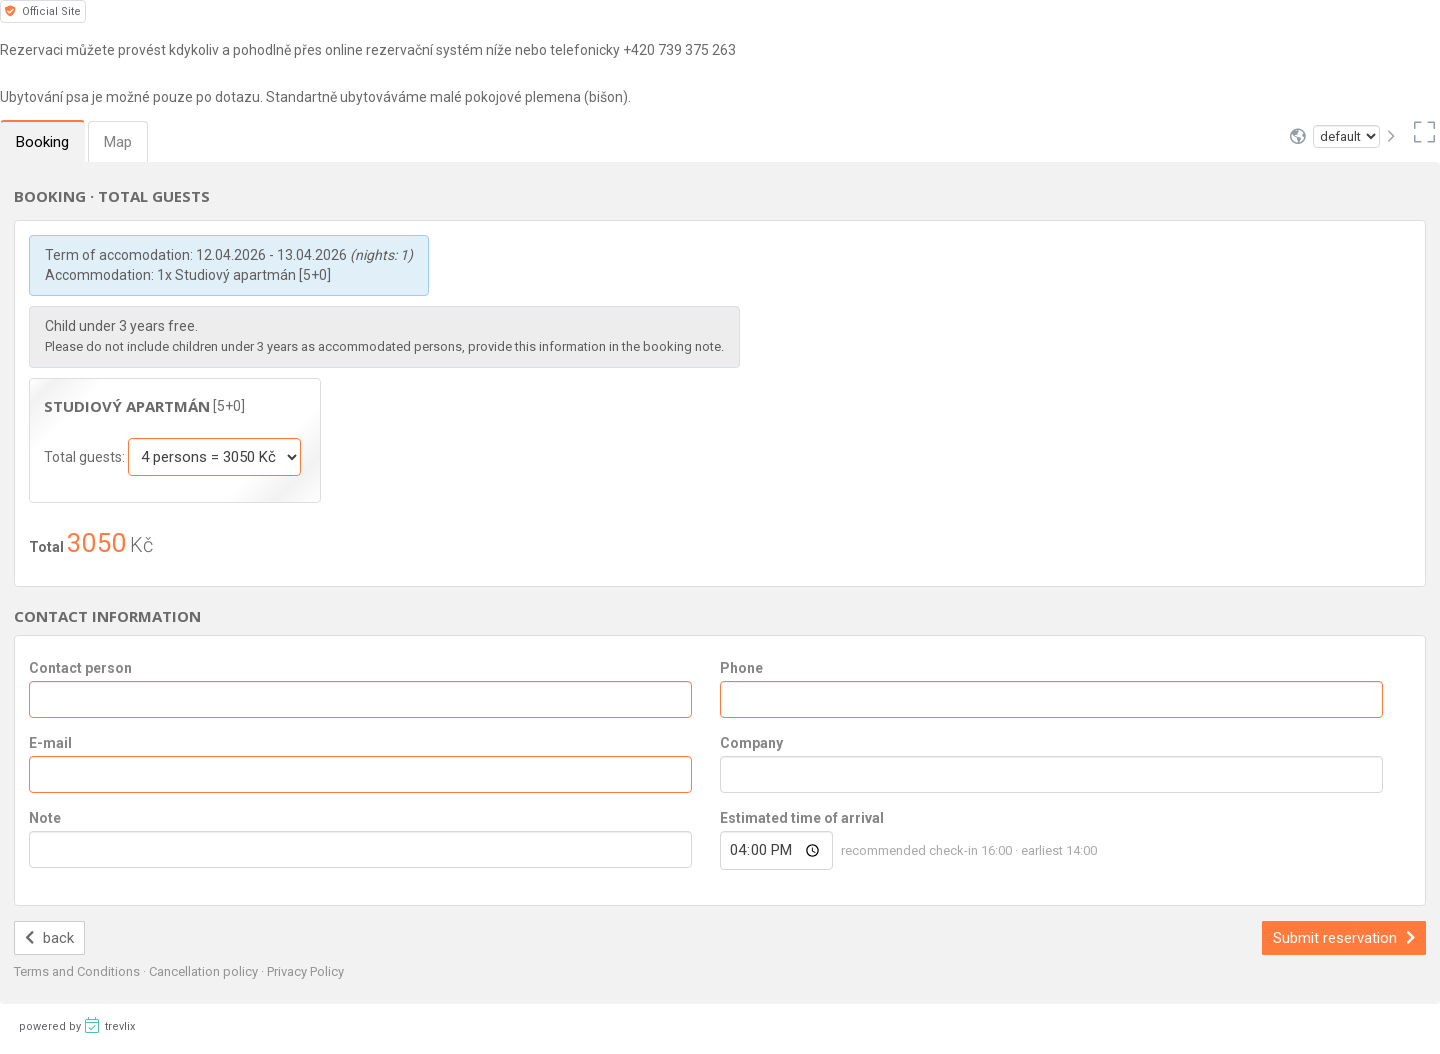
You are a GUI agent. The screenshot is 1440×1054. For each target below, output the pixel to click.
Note (45, 818)
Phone (741, 668)
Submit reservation (1344, 938)
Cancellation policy (205, 971)
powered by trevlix (77, 1025)
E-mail (50, 743)
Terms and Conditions (78, 971)
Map (118, 142)
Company (751, 743)
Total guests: (86, 457)
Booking (42, 142)
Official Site (43, 11)
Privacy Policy (305, 971)
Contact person (80, 668)
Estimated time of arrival (802, 818)
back (49, 938)
